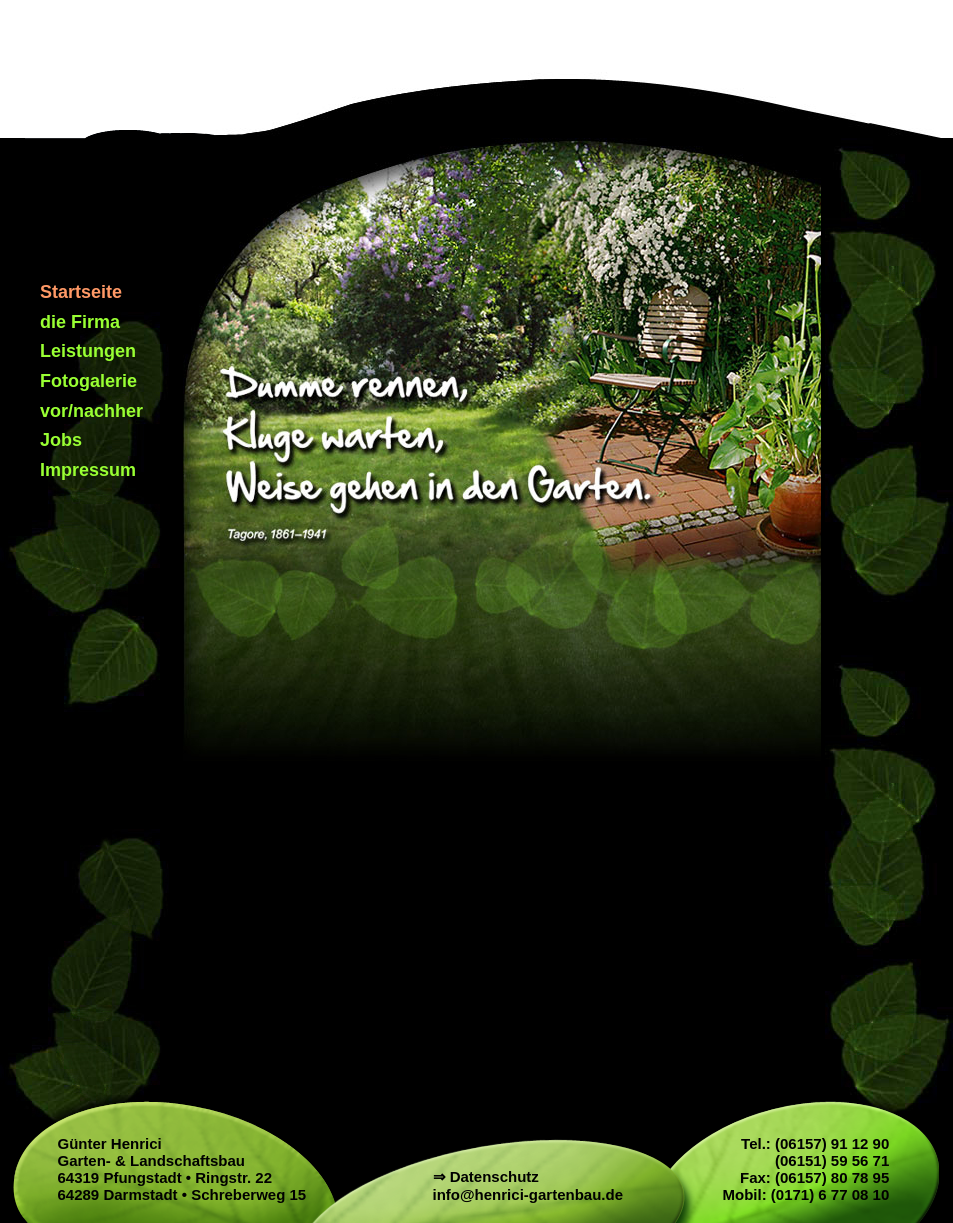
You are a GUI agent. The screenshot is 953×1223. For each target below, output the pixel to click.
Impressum (88, 470)
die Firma (80, 322)
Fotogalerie (88, 381)
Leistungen (88, 351)
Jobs (61, 440)
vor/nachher (91, 411)
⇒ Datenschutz (486, 1176)
